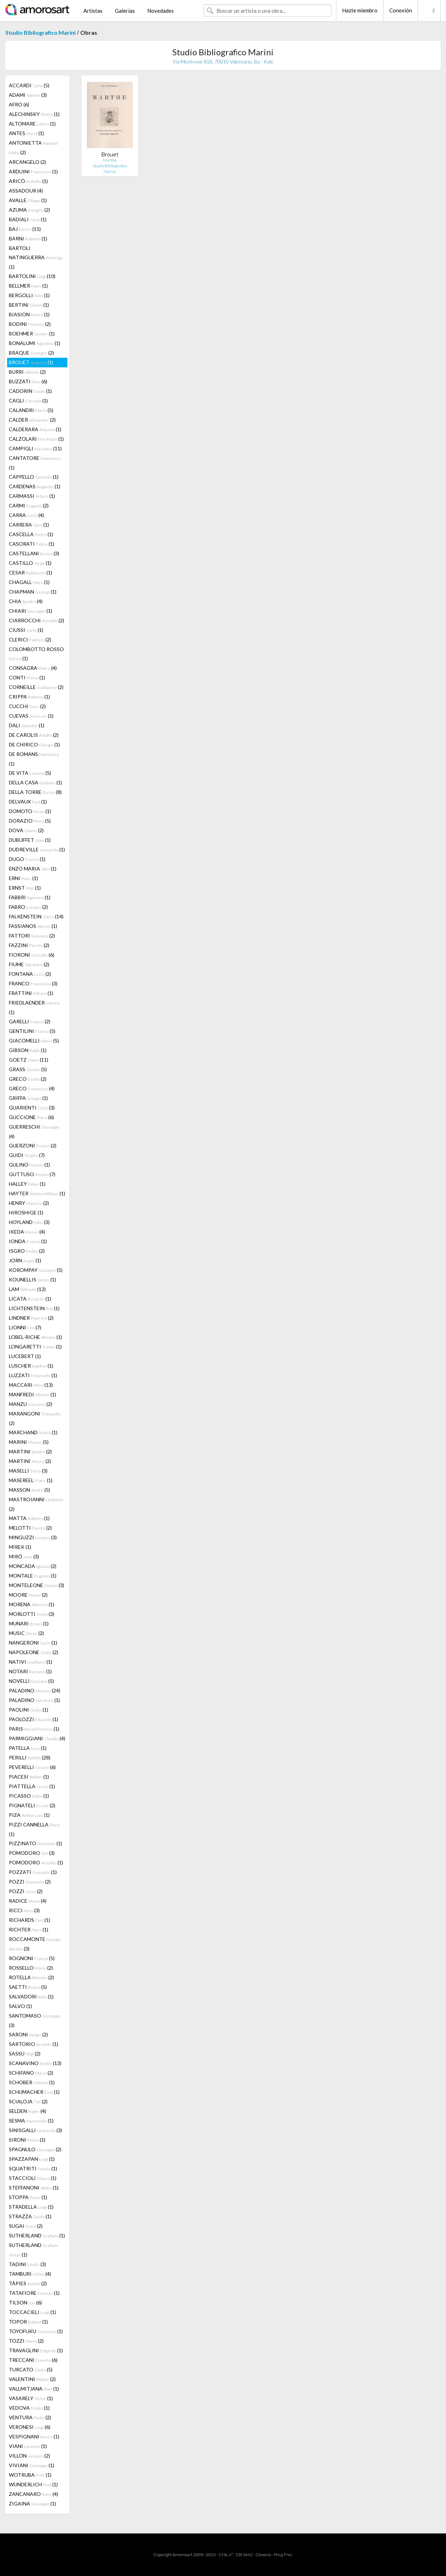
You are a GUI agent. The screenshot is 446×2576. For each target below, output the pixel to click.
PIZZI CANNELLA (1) (34, 1829)
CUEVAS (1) (31, 716)
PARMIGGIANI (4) (37, 1738)
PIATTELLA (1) (32, 1786)
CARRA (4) (26, 515)
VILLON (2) (29, 2456)
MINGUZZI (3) (33, 1537)
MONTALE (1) (32, 1576)
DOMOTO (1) (30, 811)
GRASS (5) (28, 1069)
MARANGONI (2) (35, 1418)
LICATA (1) (30, 1299)
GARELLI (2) (29, 1021)
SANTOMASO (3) (34, 2020)
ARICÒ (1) (28, 181)
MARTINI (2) (30, 1451)
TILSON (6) (25, 2302)
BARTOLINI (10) (32, 276)
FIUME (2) (29, 964)
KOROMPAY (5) (35, 1270)
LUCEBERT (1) (25, 1356)
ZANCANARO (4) (33, 2494)
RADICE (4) (27, 1901)
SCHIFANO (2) (31, 2073)
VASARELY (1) (31, 2398)
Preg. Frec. (283, 2554)
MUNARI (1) (29, 1623)
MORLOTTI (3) (31, 1614)
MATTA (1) (29, 1518)
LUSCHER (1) (31, 1366)
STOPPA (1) (28, 2197)
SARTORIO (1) (33, 2044)
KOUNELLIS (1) (32, 1279)
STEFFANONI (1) (34, 2188)
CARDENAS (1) (34, 486)
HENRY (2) (29, 1203)
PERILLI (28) (29, 1757)
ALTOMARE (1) (32, 124)
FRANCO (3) (33, 983)
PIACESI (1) (29, 1777)
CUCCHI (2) (27, 706)
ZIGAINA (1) (32, 2503)
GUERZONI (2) (32, 1145)
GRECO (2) (27, 1079)
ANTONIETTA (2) (33, 147)
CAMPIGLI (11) (35, 448)
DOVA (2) (26, 830)
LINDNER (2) (31, 1318)
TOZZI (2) (26, 2341)
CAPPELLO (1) (34, 477)
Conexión (400, 10)
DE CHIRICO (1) (34, 744)
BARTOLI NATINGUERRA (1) (35, 257)
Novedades (160, 10)
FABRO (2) (28, 907)
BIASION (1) (29, 314)
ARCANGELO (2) (27, 162)
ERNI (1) (23, 878)
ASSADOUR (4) (26, 191)
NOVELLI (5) (31, 1681)
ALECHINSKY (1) (34, 114)
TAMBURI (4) (30, 2274)
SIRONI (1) (27, 2140)
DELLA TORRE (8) (35, 792)
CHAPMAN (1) (32, 592)
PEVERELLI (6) (32, 1767)
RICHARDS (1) (29, 1920)
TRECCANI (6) (33, 2360)
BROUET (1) (31, 362)
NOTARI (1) (30, 1671)
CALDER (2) (32, 420)
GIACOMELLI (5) (34, 1040)
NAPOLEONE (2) (33, 1652)
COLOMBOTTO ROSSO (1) (36, 653)
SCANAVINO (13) (35, 2063)
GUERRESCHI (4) (34, 1131)
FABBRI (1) (29, 897)
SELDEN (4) (27, 2111)
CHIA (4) (26, 601)
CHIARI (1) (30, 611)
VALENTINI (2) (32, 2379)
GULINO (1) (29, 1165)
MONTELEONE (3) (36, 1585)
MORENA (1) (31, 1604)
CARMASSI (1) (32, 496)
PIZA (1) (29, 1815)
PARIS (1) (34, 1729)
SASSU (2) (24, 2054)
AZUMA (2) (29, 210)
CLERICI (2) (30, 639)
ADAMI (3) (28, 95)
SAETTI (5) (28, 1987)
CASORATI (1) (31, 544)
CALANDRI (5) (31, 410)
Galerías (125, 10)
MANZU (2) (30, 1404)
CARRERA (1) (29, 525)
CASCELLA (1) (31, 534)
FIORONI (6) (31, 955)
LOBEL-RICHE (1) (35, 1337)
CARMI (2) (29, 505)
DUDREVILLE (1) (37, 849)
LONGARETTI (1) (35, 1346)
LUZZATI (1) (33, 1375)
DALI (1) (26, 725)
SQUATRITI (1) (33, 2168)
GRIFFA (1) (28, 1098)
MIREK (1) (20, 1547)
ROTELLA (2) (31, 1977)
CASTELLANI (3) (34, 553)
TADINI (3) (27, 2264)
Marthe (110, 160)
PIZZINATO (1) (35, 1843)
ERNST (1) (25, 888)
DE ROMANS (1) (34, 759)
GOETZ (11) (28, 1060)
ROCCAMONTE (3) (35, 1944)
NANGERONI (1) (33, 1643)
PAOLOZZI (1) (33, 1719)
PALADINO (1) (34, 1700)
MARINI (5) (29, 1442)
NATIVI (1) (30, 1662)
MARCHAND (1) (33, 1432)
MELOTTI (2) (30, 1528)
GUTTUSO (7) (32, 1174)
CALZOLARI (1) (36, 439)
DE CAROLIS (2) (34, 735)
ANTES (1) (26, 133)
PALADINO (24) (34, 1690)
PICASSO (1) (29, 1796)
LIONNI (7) (25, 1327)
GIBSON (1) (27, 1050)
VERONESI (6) (29, 2427)
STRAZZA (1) (30, 2216)
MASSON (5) (29, 1490)
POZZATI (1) (33, 1872)
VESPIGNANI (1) (34, 2436)
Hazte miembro (360, 10)
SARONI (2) (28, 2034)
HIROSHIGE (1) (26, 1212)
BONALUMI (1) (34, 343)
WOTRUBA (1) (30, 2475)
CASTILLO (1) (30, 563)
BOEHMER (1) (32, 333)
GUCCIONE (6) (31, 1117)
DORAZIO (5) (30, 821)
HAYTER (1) (37, 1193)
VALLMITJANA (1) (34, 2389)
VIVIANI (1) (31, 2465)
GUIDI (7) (27, 1155)
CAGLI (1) (28, 400)
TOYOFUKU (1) (36, 2331)
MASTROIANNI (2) (36, 1504)
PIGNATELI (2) (32, 1805)
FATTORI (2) (32, 936)
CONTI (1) (27, 677)
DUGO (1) (27, 859)
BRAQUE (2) (31, 353)
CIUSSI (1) (26, 630)
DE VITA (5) (30, 773)
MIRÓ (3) (24, 1556)
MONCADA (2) (32, 1566)
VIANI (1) (28, 2446)
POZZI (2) (30, 1882)
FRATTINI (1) (31, 993)
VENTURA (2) (30, 2417)
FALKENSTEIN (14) (36, 916)
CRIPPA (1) (29, 697)
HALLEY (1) (27, 1184)
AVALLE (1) (28, 200)
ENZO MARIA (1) (32, 869)
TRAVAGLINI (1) (36, 2350)
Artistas (93, 10)
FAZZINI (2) (29, 945)
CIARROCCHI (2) (36, 620)
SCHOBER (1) (32, 2082)
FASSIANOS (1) (33, 926)
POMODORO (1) (36, 1862)
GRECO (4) (32, 1088)
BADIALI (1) (27, 219)
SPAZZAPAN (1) (32, 2159)
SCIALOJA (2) (28, 2101)
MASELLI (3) (28, 1471)
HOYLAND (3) (29, 1222)
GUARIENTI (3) (32, 1108)
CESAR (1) (30, 572)
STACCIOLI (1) (32, 2178)
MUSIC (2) (26, 1633)
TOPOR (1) (28, 2322)
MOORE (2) (28, 1595)
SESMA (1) (31, 2121)
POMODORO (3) (32, 1853)
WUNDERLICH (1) (33, 2484)
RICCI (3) (24, 1910)
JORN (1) (25, 1260)
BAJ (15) (25, 229)
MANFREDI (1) (32, 1394)
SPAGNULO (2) (35, 2149)
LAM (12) (27, 1289)
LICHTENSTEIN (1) (34, 1308)
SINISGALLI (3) (35, 2130)
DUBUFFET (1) (30, 840)
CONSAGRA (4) (33, 668)
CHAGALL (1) (29, 582)
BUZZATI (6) (28, 381)
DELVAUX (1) (28, 802)
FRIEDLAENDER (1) (34, 1007)
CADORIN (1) (30, 391)
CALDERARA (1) (35, 429)
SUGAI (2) (26, 2226)
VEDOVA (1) (29, 2408)
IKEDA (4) (27, 1232)
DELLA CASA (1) (35, 782)
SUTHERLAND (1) (37, 2235)
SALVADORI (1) (31, 1996)
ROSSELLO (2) (31, 1968)
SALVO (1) (20, 2006)
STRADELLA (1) (31, 2207)
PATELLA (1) (27, 1748)
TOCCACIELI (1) (32, 2312)
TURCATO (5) (31, 2369)
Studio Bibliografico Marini (40, 32)
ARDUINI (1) (33, 171)
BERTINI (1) (29, 305)
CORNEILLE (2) (36, 687)
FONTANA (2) (30, 974)
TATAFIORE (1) (34, 2293)
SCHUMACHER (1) (34, 2092)
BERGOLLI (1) (29, 295)
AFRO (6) (19, 104)
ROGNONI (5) (32, 1958)
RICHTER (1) (28, 1929)
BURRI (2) (27, 372)
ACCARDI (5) (29, 85)
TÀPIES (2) (28, 2283)
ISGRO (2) (27, 1251)
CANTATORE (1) (34, 463)
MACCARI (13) (31, 1385)
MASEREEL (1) (31, 1480)
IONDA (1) (28, 1241)
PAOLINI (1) (28, 1710)
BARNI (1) (28, 238)
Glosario (263, 2554)
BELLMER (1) (28, 286)
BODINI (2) (30, 324)
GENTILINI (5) (32, 1031)
